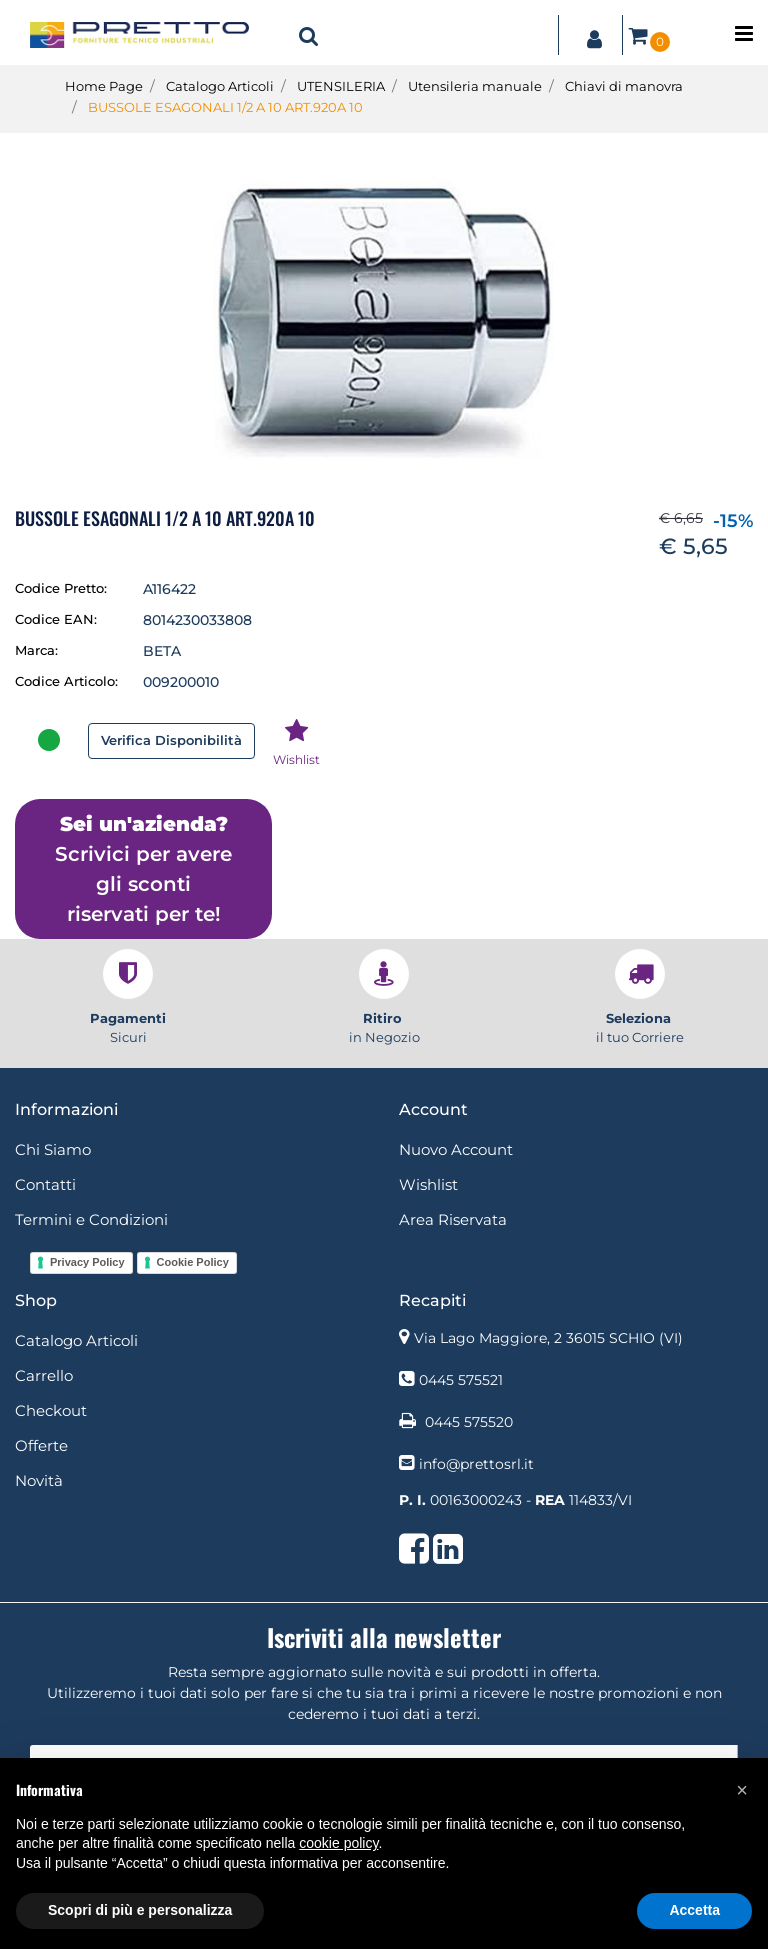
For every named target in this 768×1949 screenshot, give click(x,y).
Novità (39, 1480)
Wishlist (428, 1184)
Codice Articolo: (66, 681)
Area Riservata (453, 1219)
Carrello (44, 1375)
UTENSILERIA (341, 86)
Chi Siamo (53, 1149)
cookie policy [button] (338, 1843)
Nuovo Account (456, 1149)
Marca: (36, 650)
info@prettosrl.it (476, 1464)
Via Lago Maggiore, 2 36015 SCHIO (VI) (548, 1338)
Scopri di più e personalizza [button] (140, 1910)
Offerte (41, 1445)
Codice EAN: (56, 619)
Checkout (51, 1410)
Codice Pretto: (61, 588)
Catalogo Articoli (220, 86)
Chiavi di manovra (624, 86)
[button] (309, 35)
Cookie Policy (193, 1262)
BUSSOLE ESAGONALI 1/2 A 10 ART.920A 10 (225, 107)
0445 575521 (461, 1380)
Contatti (45, 1184)
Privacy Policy (87, 1262)
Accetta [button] (694, 1910)
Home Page (104, 86)
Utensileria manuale (475, 86)
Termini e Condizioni (91, 1219)
